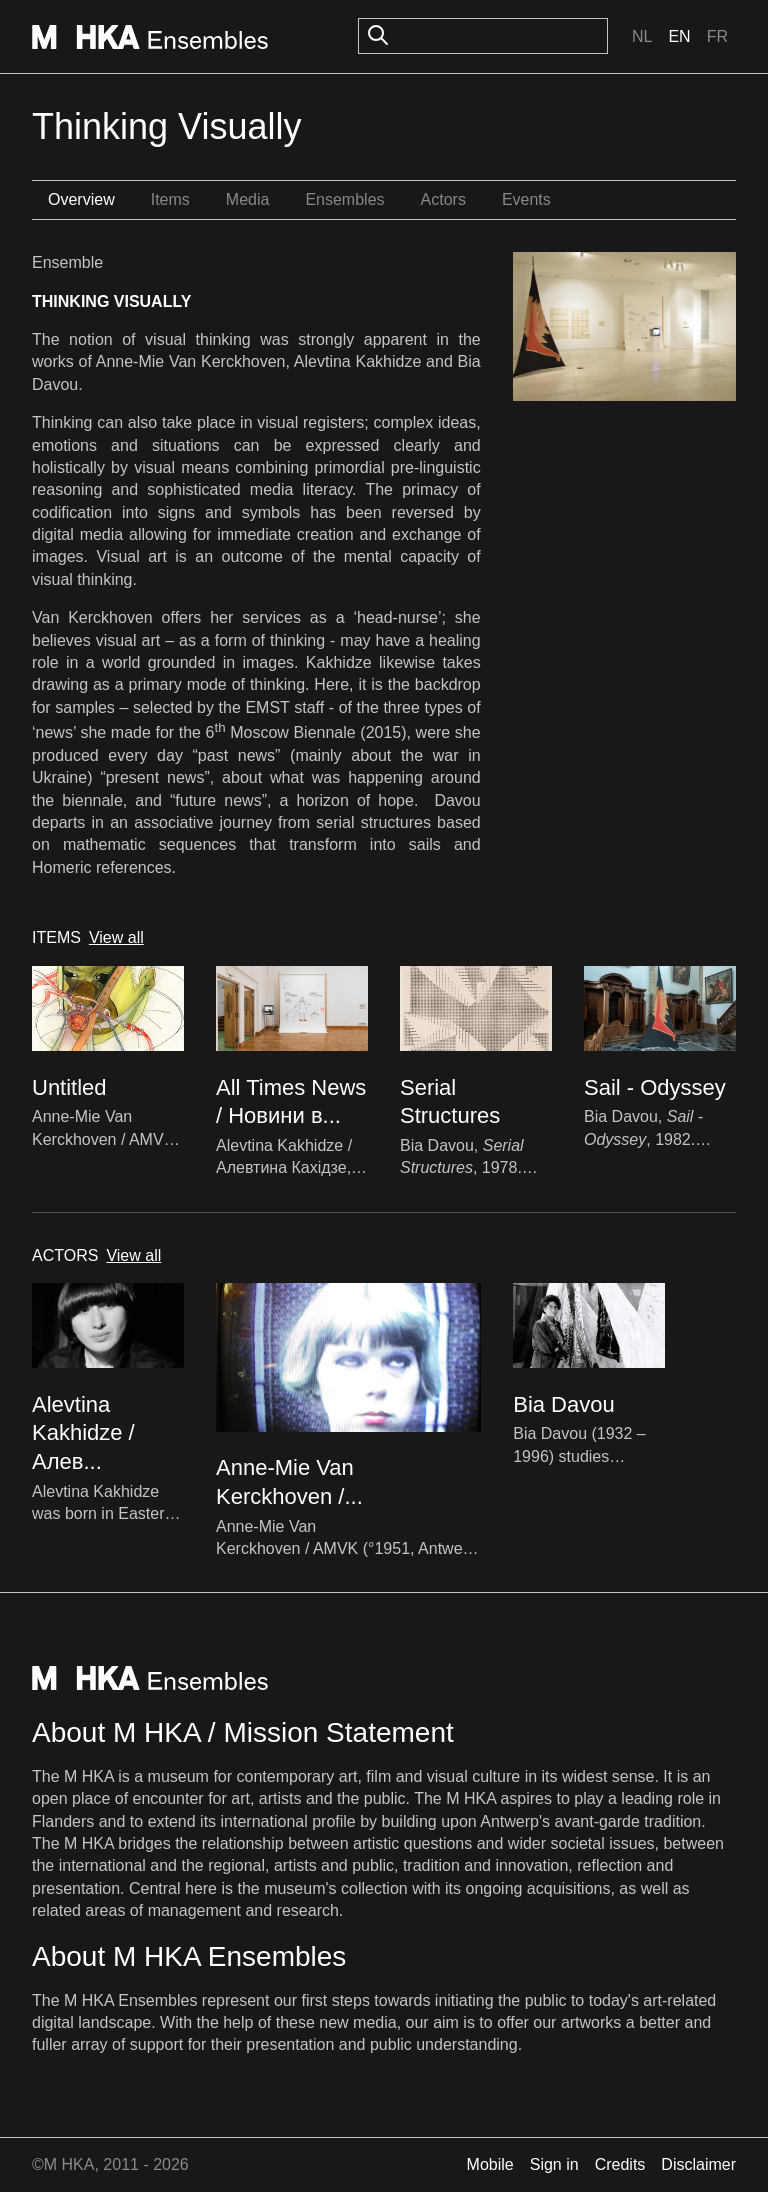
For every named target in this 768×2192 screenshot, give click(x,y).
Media (248, 199)
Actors (443, 199)
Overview (81, 199)
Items (170, 199)
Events (526, 199)
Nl (642, 36)
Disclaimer (698, 2164)
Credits (620, 2164)
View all (116, 937)
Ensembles (344, 199)
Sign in (554, 2164)
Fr (717, 36)
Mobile (490, 2164)
